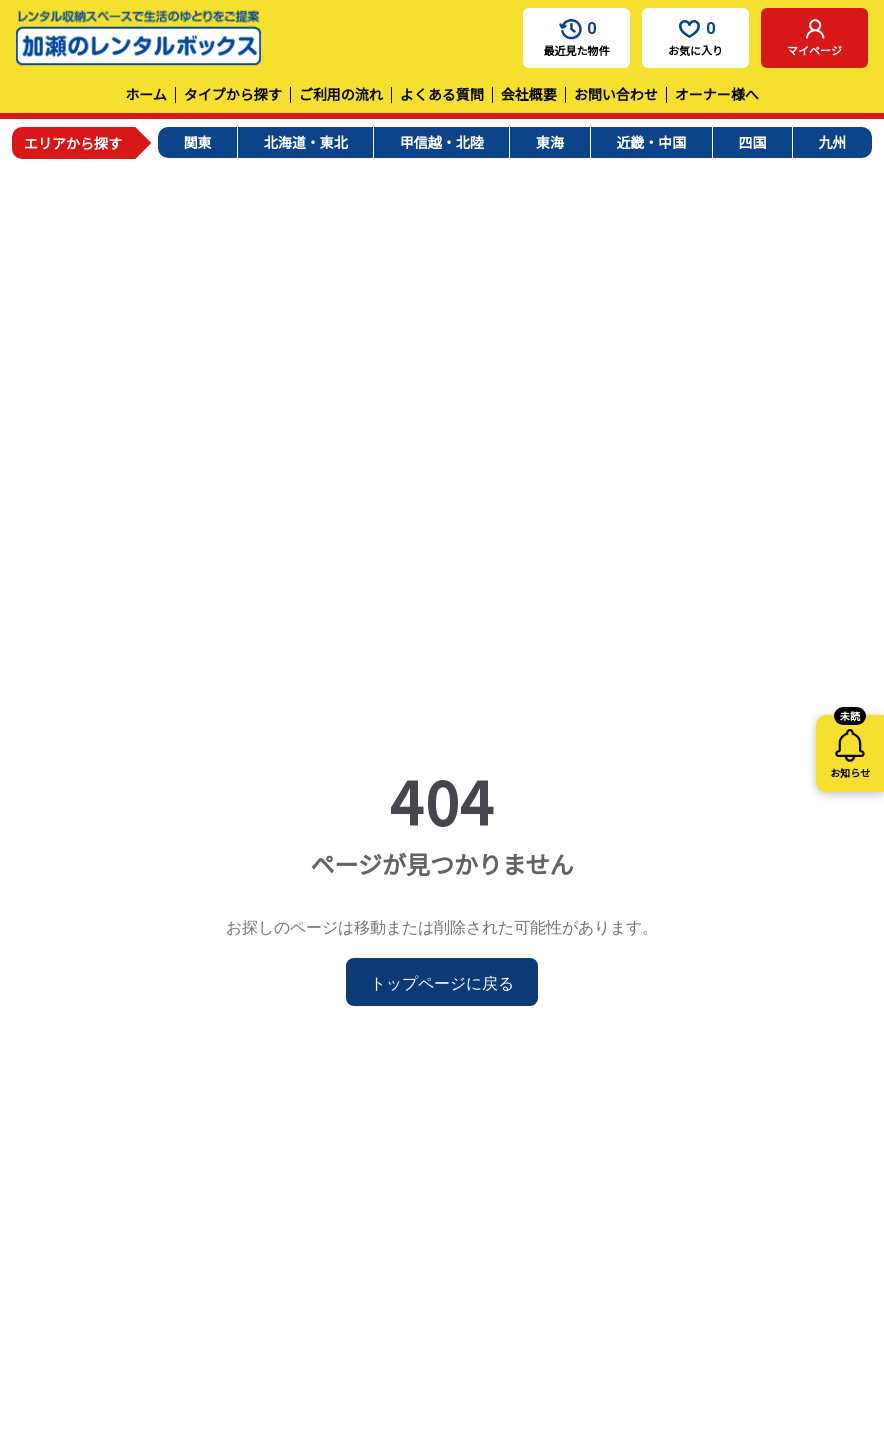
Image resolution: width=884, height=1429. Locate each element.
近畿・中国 (651, 142)
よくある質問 (442, 94)
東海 (550, 142)
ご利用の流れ (341, 94)
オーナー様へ (717, 94)
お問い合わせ (616, 94)
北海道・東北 (306, 142)
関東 (198, 142)
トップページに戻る (442, 982)
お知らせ (850, 747)
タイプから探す (233, 94)
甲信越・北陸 (442, 142)
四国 (752, 142)
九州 (832, 142)
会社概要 (529, 94)
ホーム (146, 94)
